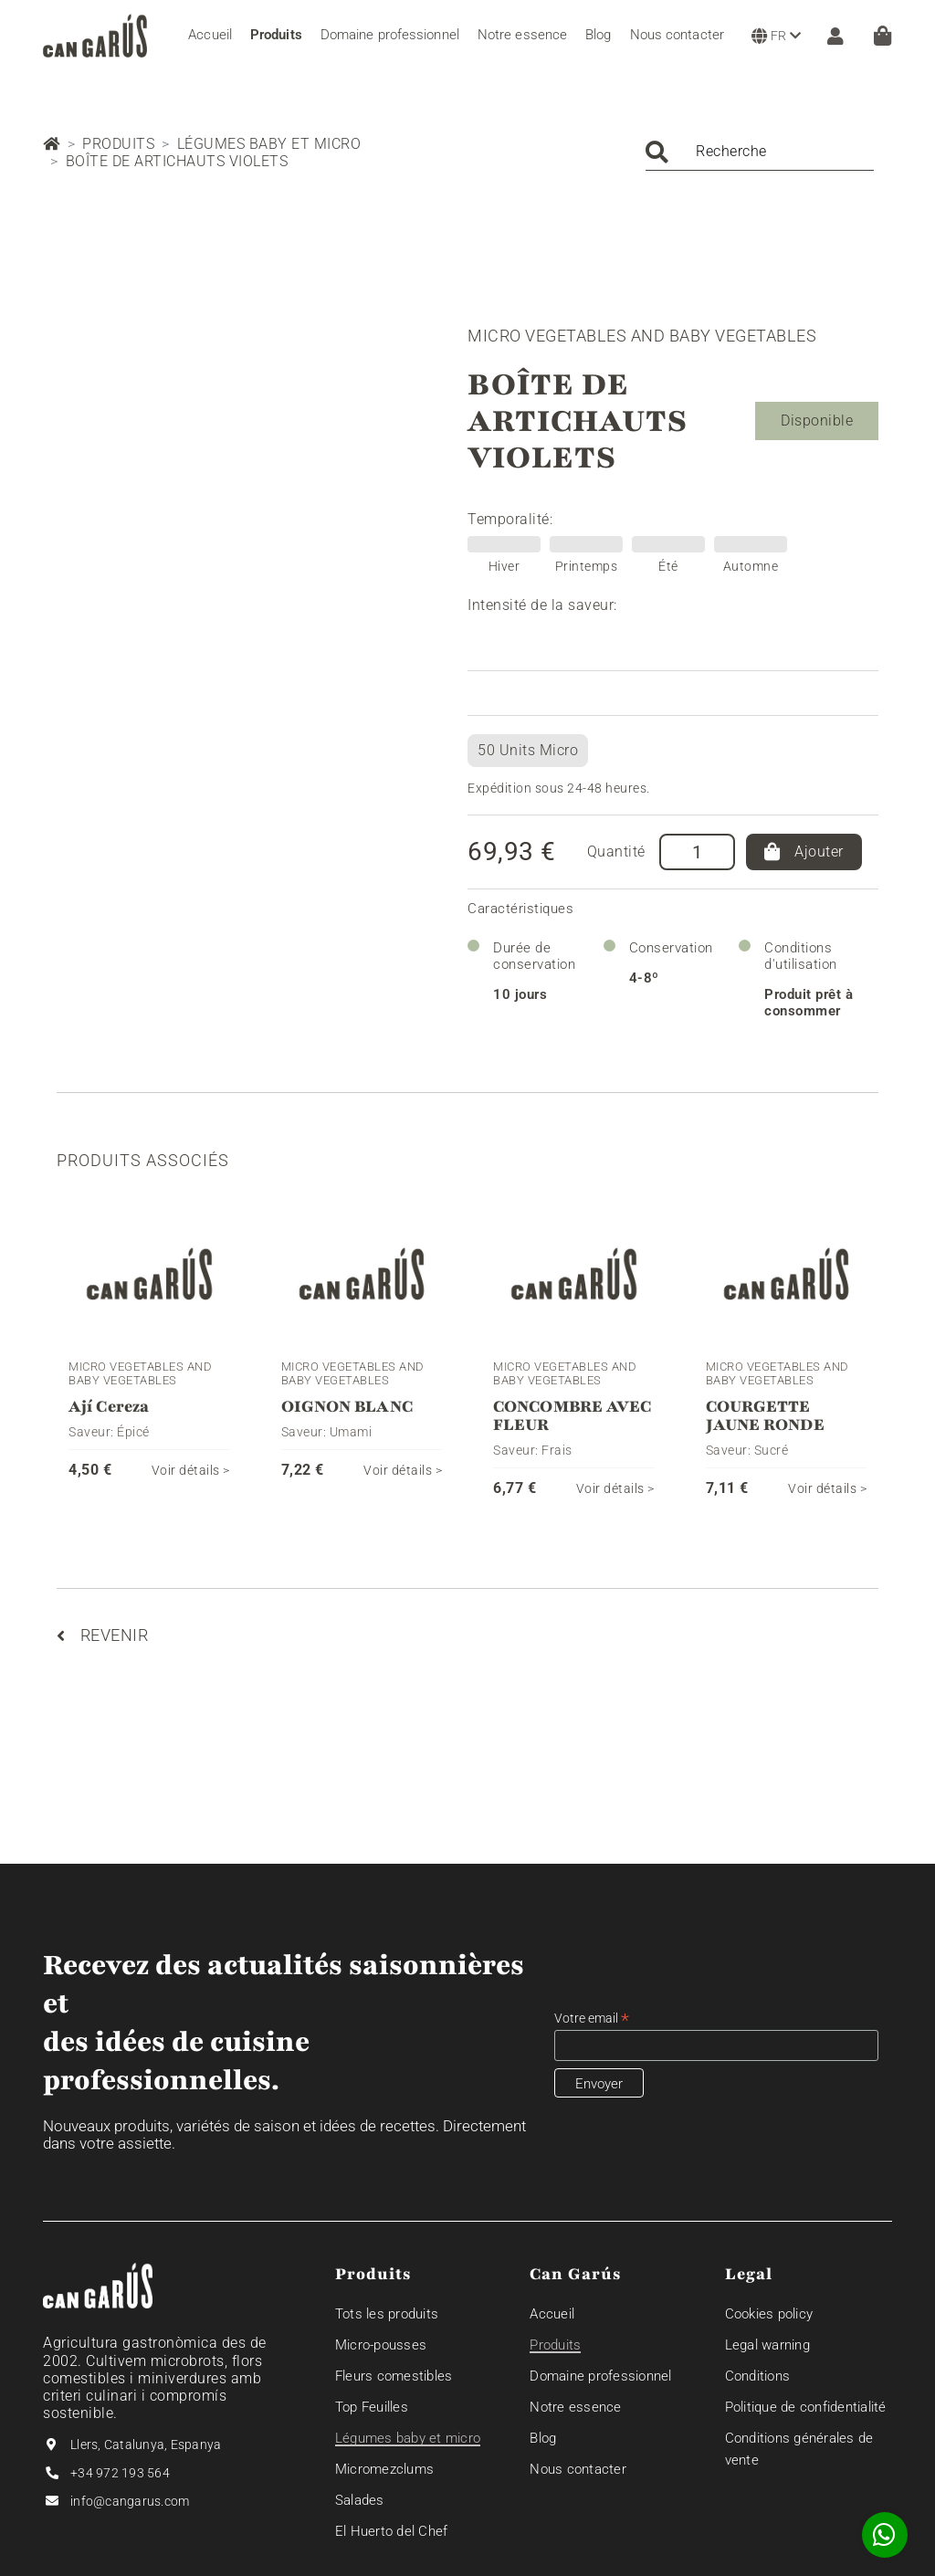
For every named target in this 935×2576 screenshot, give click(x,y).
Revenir (102, 1635)
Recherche (731, 151)
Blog (543, 2438)
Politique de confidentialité (806, 2407)
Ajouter (804, 852)
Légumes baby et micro (269, 143)
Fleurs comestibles (394, 2376)
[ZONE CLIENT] (831, 36)
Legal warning (767, 2345)
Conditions (758, 2376)
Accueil (552, 2314)
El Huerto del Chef (391, 2531)
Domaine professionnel (600, 2376)
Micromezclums (384, 2469)
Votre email (591, 2018)
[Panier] (882, 36)
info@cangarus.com (129, 2501)
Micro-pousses (380, 2345)
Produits (118, 143)
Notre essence (575, 2407)
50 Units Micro (528, 750)
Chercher (657, 152)
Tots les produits (386, 2314)
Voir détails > (191, 1470)
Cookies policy (769, 2314)
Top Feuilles (371, 2407)
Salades (359, 2500)
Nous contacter (578, 2469)
